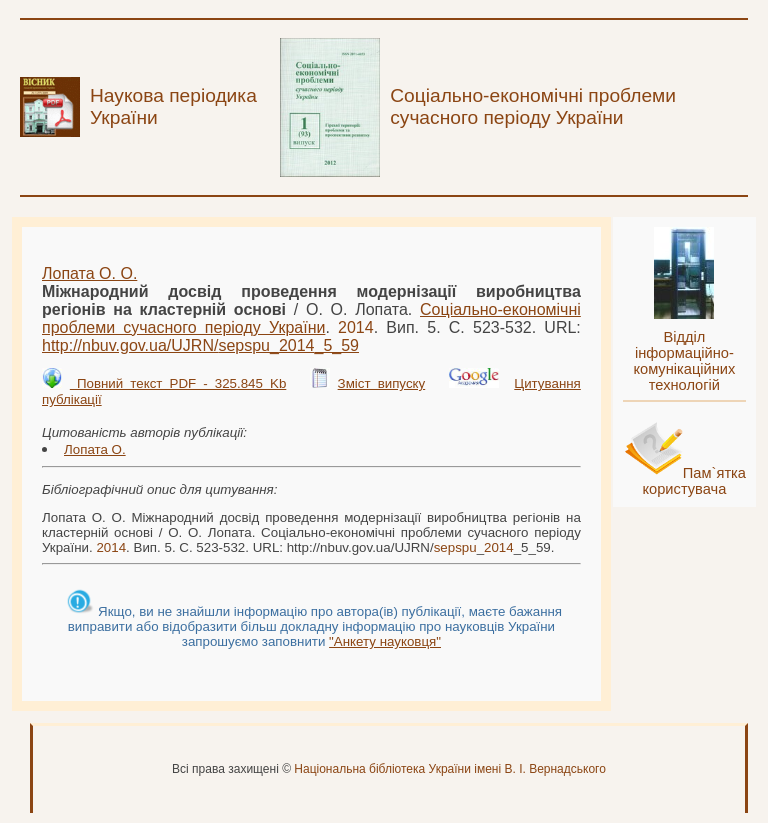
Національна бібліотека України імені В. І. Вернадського (450, 769)
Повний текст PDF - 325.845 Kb (178, 383)
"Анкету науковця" (385, 641)
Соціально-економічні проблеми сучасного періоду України (311, 318)
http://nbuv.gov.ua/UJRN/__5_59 (200, 345)
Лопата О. (95, 449)
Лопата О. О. (89, 273)
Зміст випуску (382, 383)
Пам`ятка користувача (694, 481)
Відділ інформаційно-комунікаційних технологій (684, 361)
